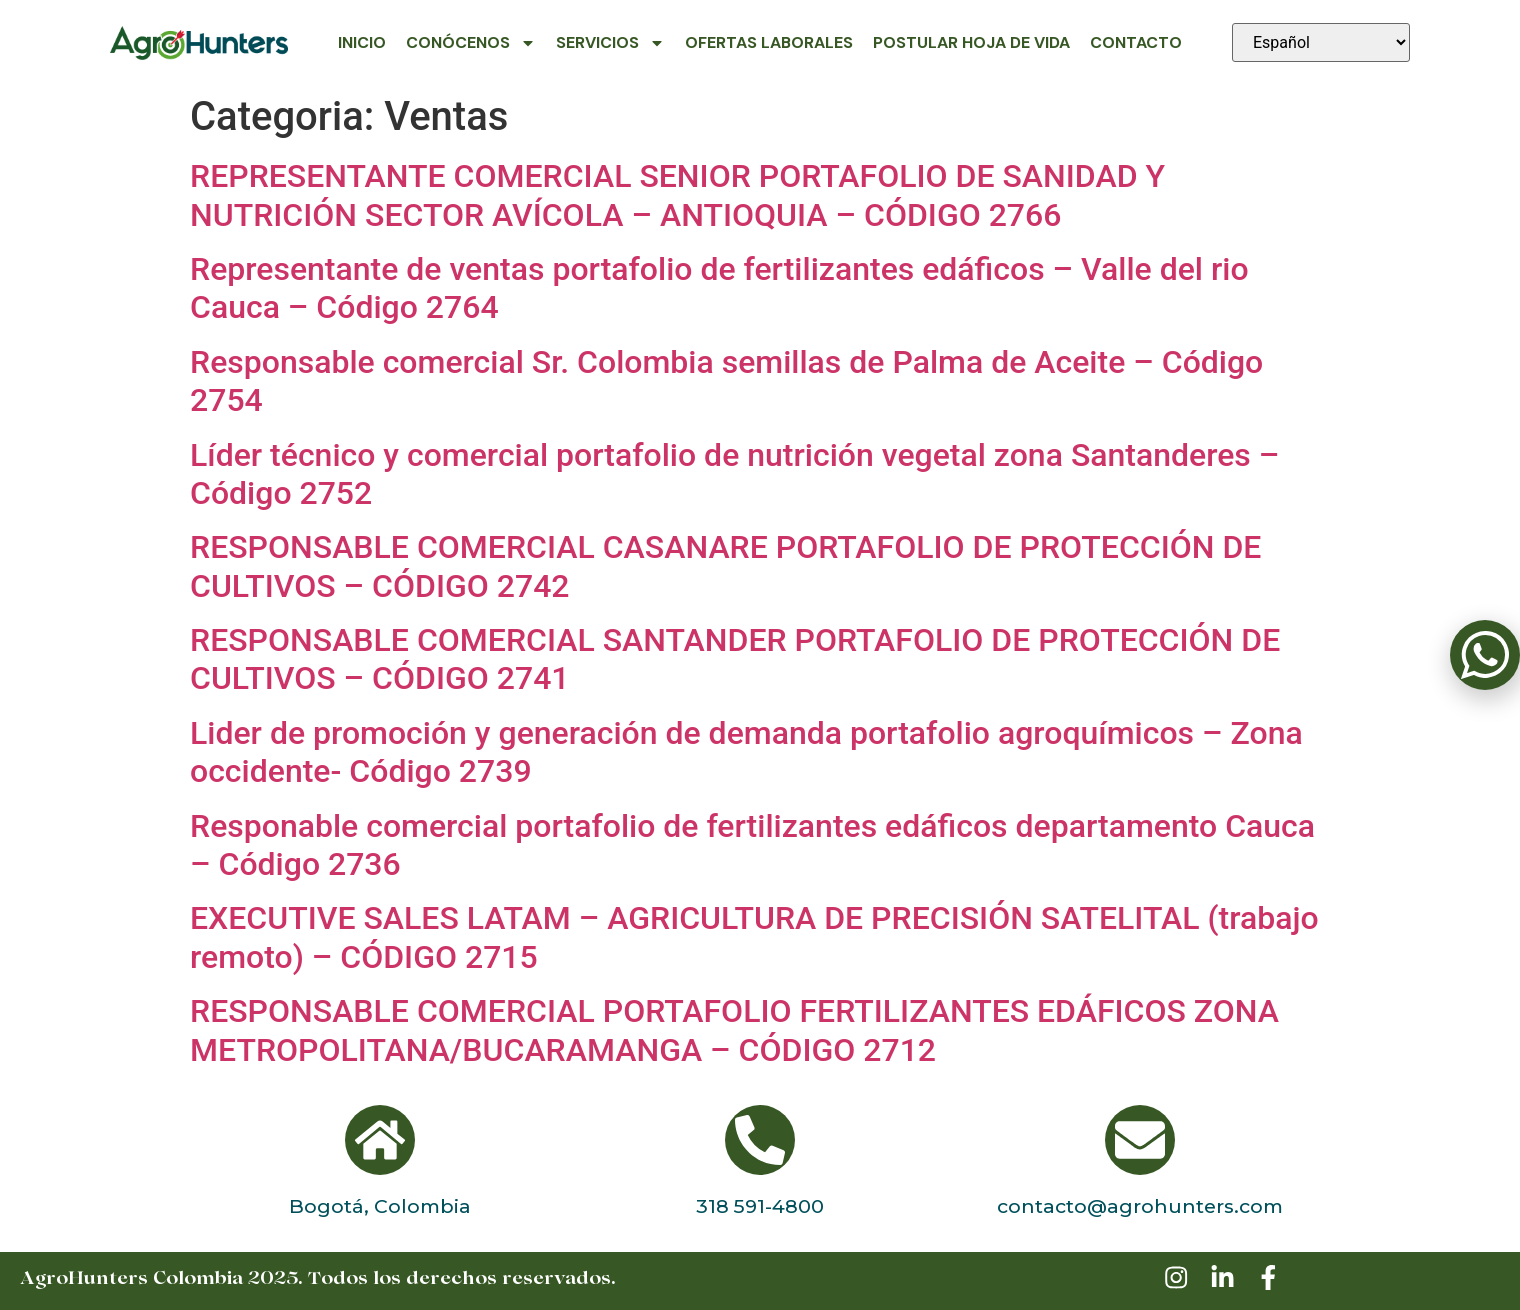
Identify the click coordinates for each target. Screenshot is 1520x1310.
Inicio (362, 42)
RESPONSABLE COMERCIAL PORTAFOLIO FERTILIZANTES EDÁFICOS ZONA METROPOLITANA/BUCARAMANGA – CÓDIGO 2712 (734, 1030)
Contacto (1136, 42)
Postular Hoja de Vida (971, 42)
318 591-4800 (760, 1206)
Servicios (610, 43)
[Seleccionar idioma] (1321, 42)
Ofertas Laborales (769, 42)
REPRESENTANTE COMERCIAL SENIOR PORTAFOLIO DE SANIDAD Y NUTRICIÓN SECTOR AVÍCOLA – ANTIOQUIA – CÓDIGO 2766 (677, 195)
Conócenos (471, 43)
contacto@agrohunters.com (1140, 1206)
